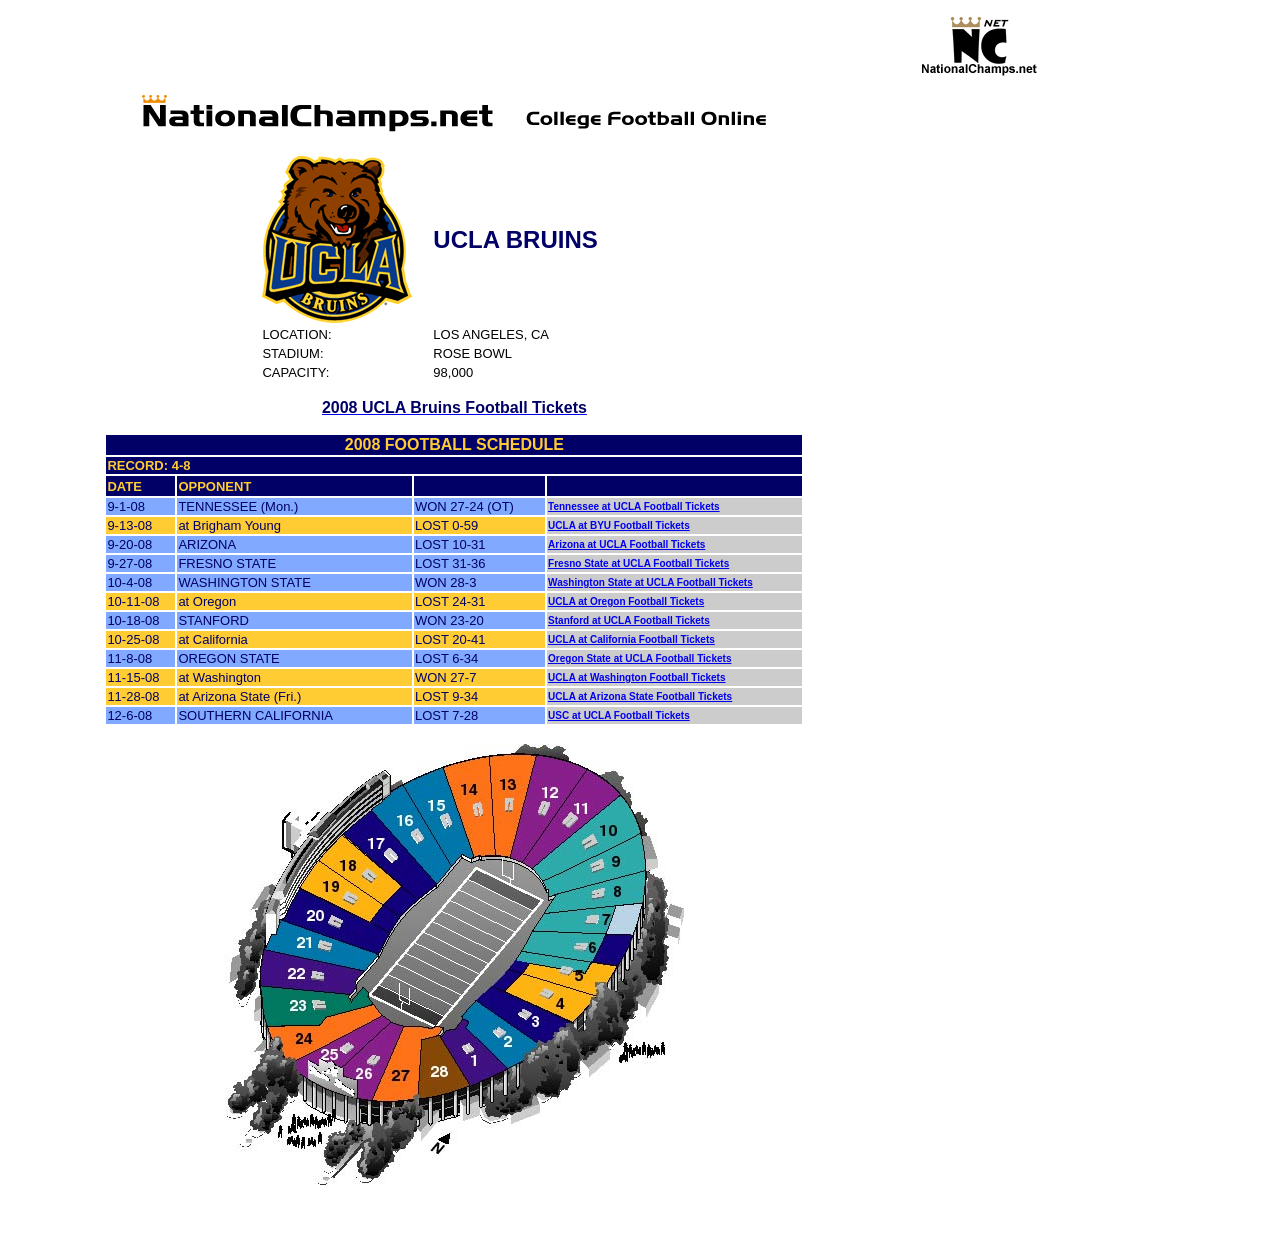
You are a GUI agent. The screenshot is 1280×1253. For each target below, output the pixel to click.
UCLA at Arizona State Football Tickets (640, 696)
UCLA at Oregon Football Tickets (626, 601)
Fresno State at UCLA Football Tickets (638, 563)
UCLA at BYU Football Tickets (619, 525)
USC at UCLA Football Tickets (619, 715)
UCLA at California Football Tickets (631, 639)
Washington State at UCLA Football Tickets (650, 582)
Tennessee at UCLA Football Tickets (634, 506)
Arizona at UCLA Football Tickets (626, 544)
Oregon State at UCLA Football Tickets (639, 658)
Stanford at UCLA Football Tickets (629, 620)
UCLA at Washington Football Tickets (636, 677)
